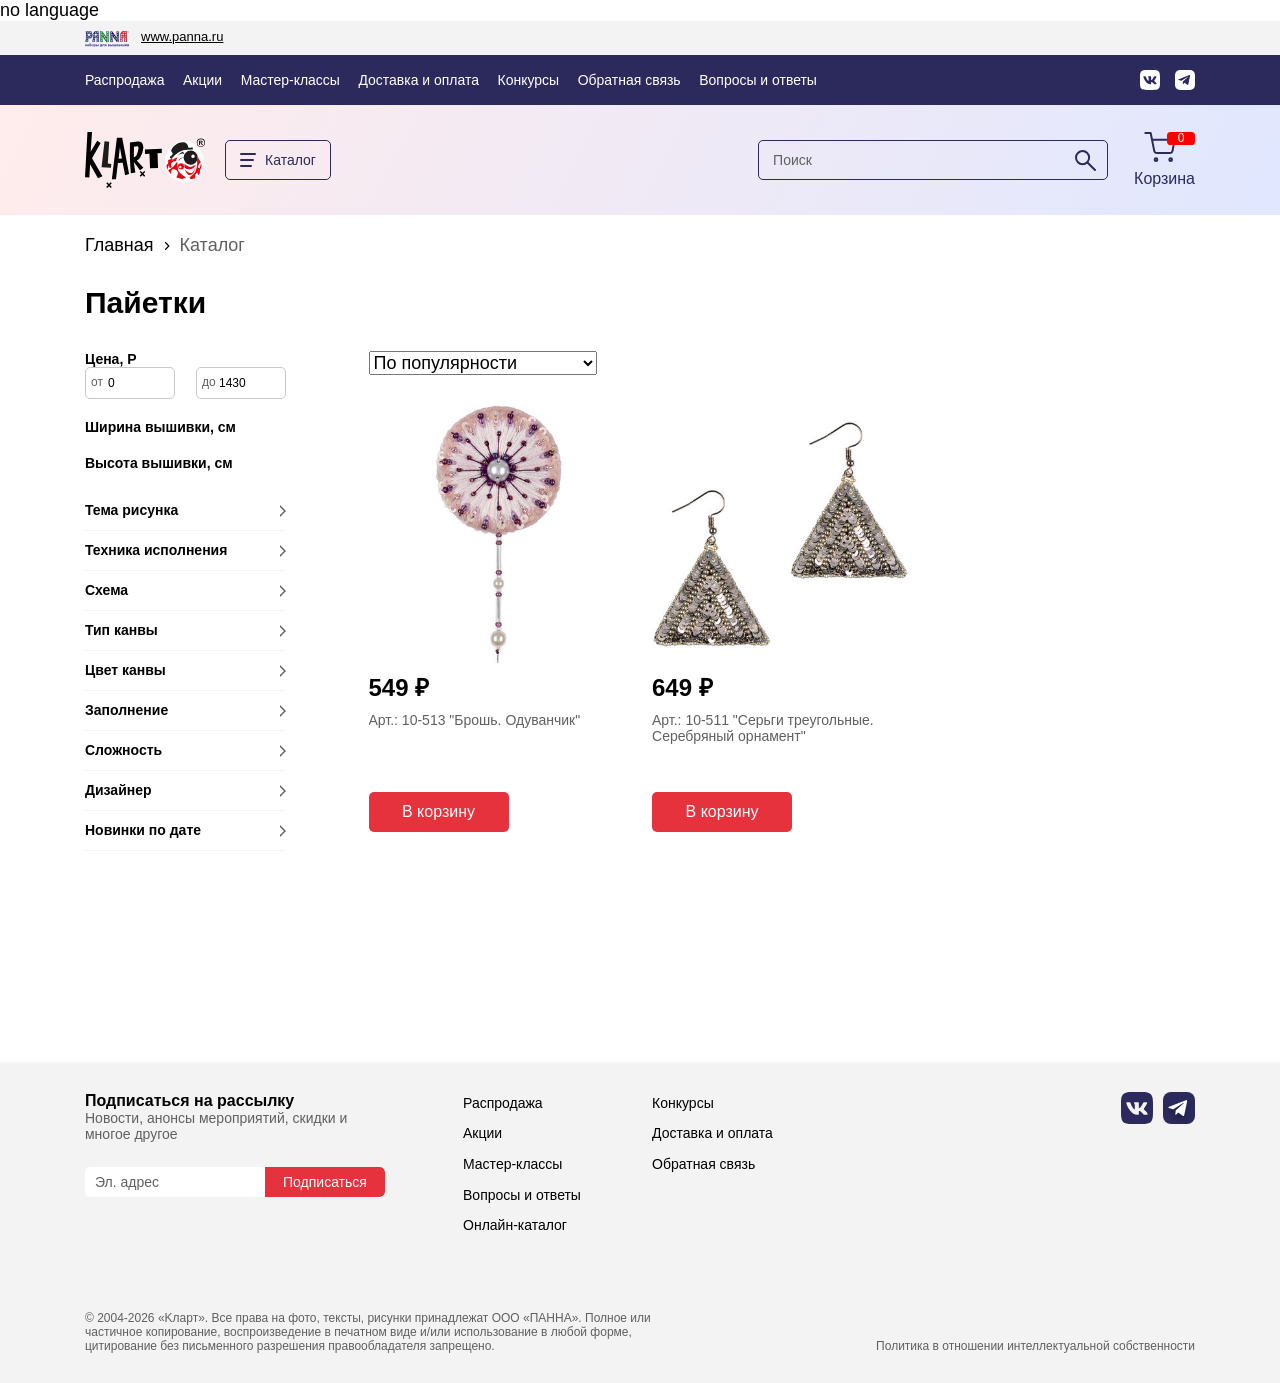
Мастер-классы (290, 80)
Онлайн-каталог (515, 1225)
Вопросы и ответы (758, 80)
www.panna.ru (182, 36)
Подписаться (325, 1182)
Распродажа (124, 80)
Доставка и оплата (418, 80)
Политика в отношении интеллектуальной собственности (1035, 1346)
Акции (202, 80)
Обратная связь (629, 80)
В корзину (438, 811)
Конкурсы (529, 80)
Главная (119, 245)
